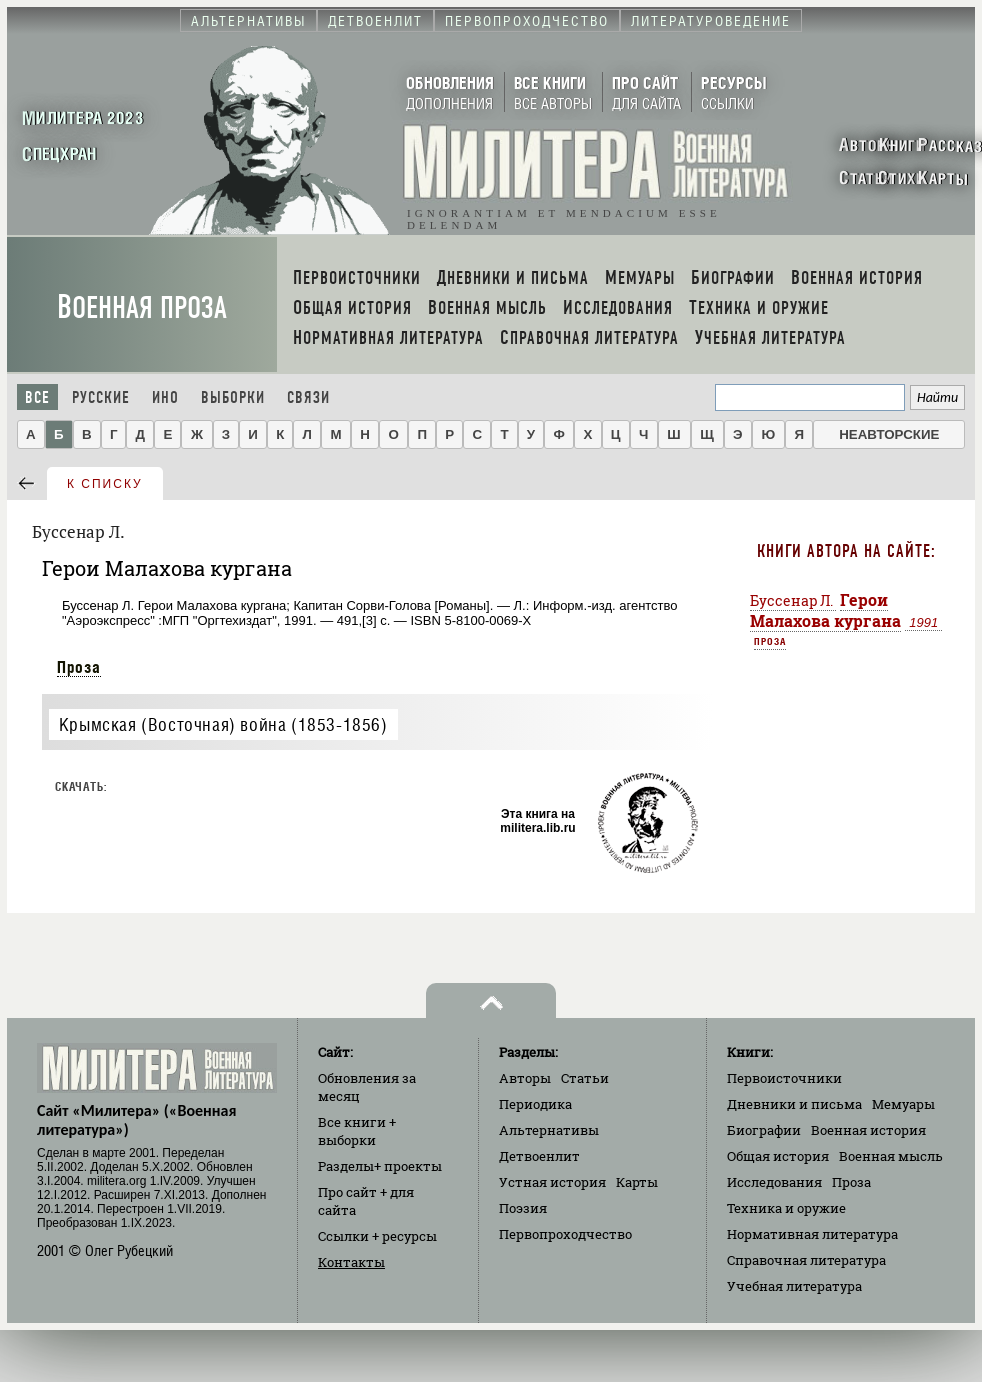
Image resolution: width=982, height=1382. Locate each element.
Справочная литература (806, 1260)
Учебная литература (794, 1286)
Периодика (535, 1104)
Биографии (764, 1130)
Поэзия (523, 1208)
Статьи (585, 1078)
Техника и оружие (786, 1208)
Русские (101, 397)
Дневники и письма (794, 1104)
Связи (308, 397)
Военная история (868, 1130)
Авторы (525, 1078)
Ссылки (377, 1236)
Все (37, 397)
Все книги (357, 1131)
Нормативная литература (812, 1234)
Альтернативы (549, 1130)
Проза (79, 667)
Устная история (552, 1182)
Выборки (233, 397)
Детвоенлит (539, 1156)
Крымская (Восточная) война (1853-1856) (223, 724)
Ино (165, 397)
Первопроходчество (565, 1234)
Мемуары (903, 1104)
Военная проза (142, 307)
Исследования (774, 1182)
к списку (105, 484)
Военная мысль (891, 1156)
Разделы (380, 1166)
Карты (637, 1182)
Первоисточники (784, 1078)
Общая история (778, 1156)
